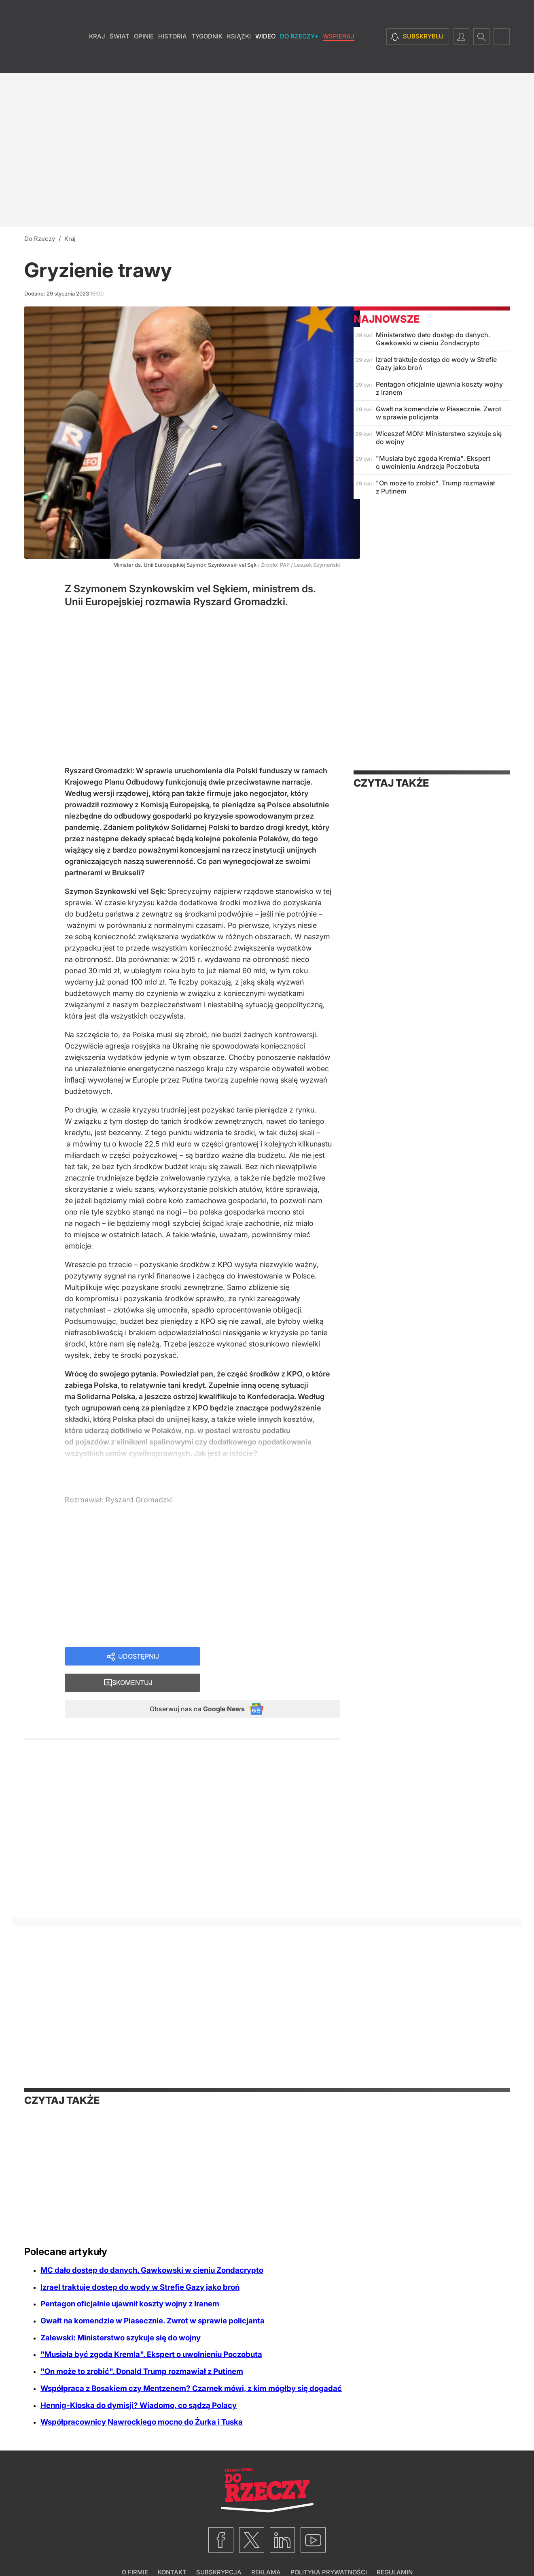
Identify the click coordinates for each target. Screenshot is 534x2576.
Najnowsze (387, 319)
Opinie (144, 60)
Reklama (266, 2550)
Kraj (97, 60)
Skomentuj (280, 1657)
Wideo (265, 60)
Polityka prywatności (328, 2550)
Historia (172, 60)
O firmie (135, 2550)
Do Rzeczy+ (299, 60)
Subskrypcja (219, 2550)
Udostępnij (138, 1657)
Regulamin (395, 2550)
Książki (239, 60)
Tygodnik (206, 60)
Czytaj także (391, 783)
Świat (119, 60)
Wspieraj (338, 60)
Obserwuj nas (189, 1685)
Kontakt (172, 2550)
